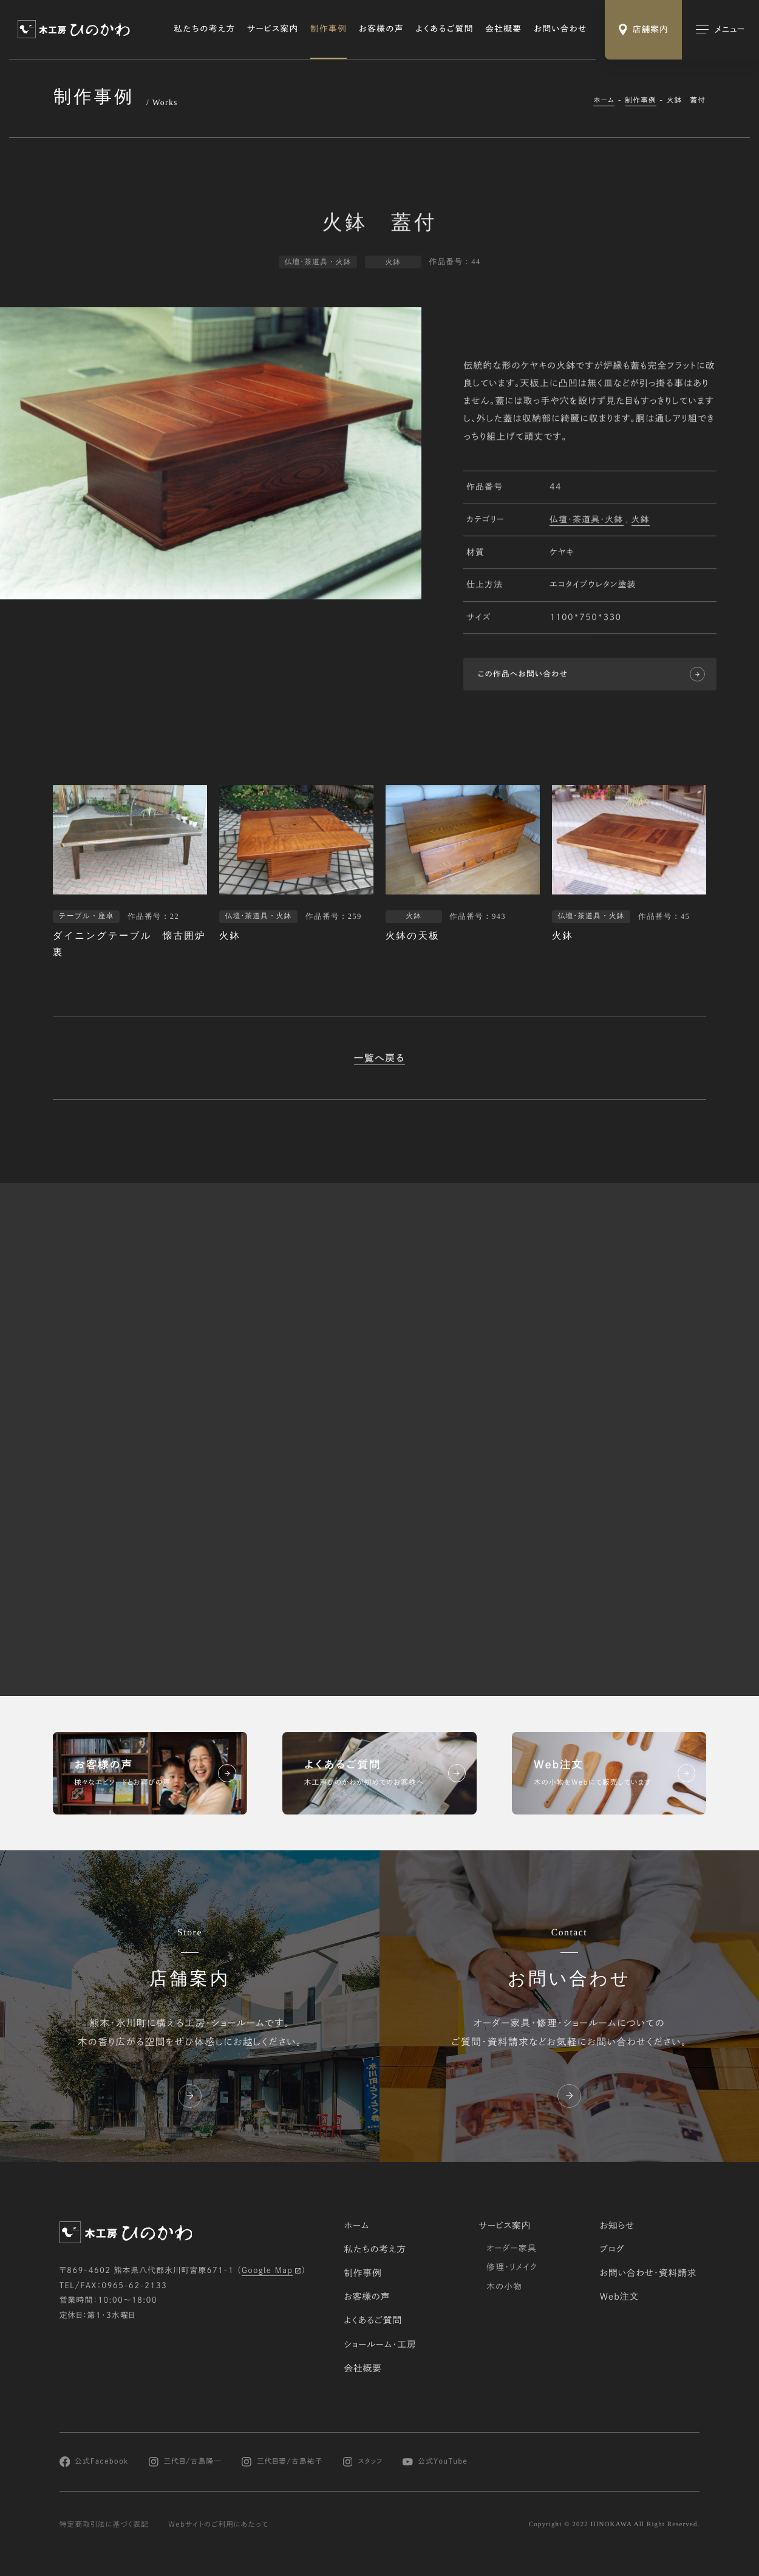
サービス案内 (273, 28)
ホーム (603, 100)
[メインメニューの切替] (720, 30)
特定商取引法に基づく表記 (104, 2524)
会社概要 (503, 28)
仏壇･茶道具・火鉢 (587, 520)
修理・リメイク (511, 2267)
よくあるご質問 (444, 28)
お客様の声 (381, 28)
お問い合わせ (560, 28)
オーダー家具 (511, 2248)
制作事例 (328, 28)
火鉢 (640, 520)
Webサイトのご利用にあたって (218, 2524)
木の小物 (504, 2285)
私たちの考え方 (204, 28)
